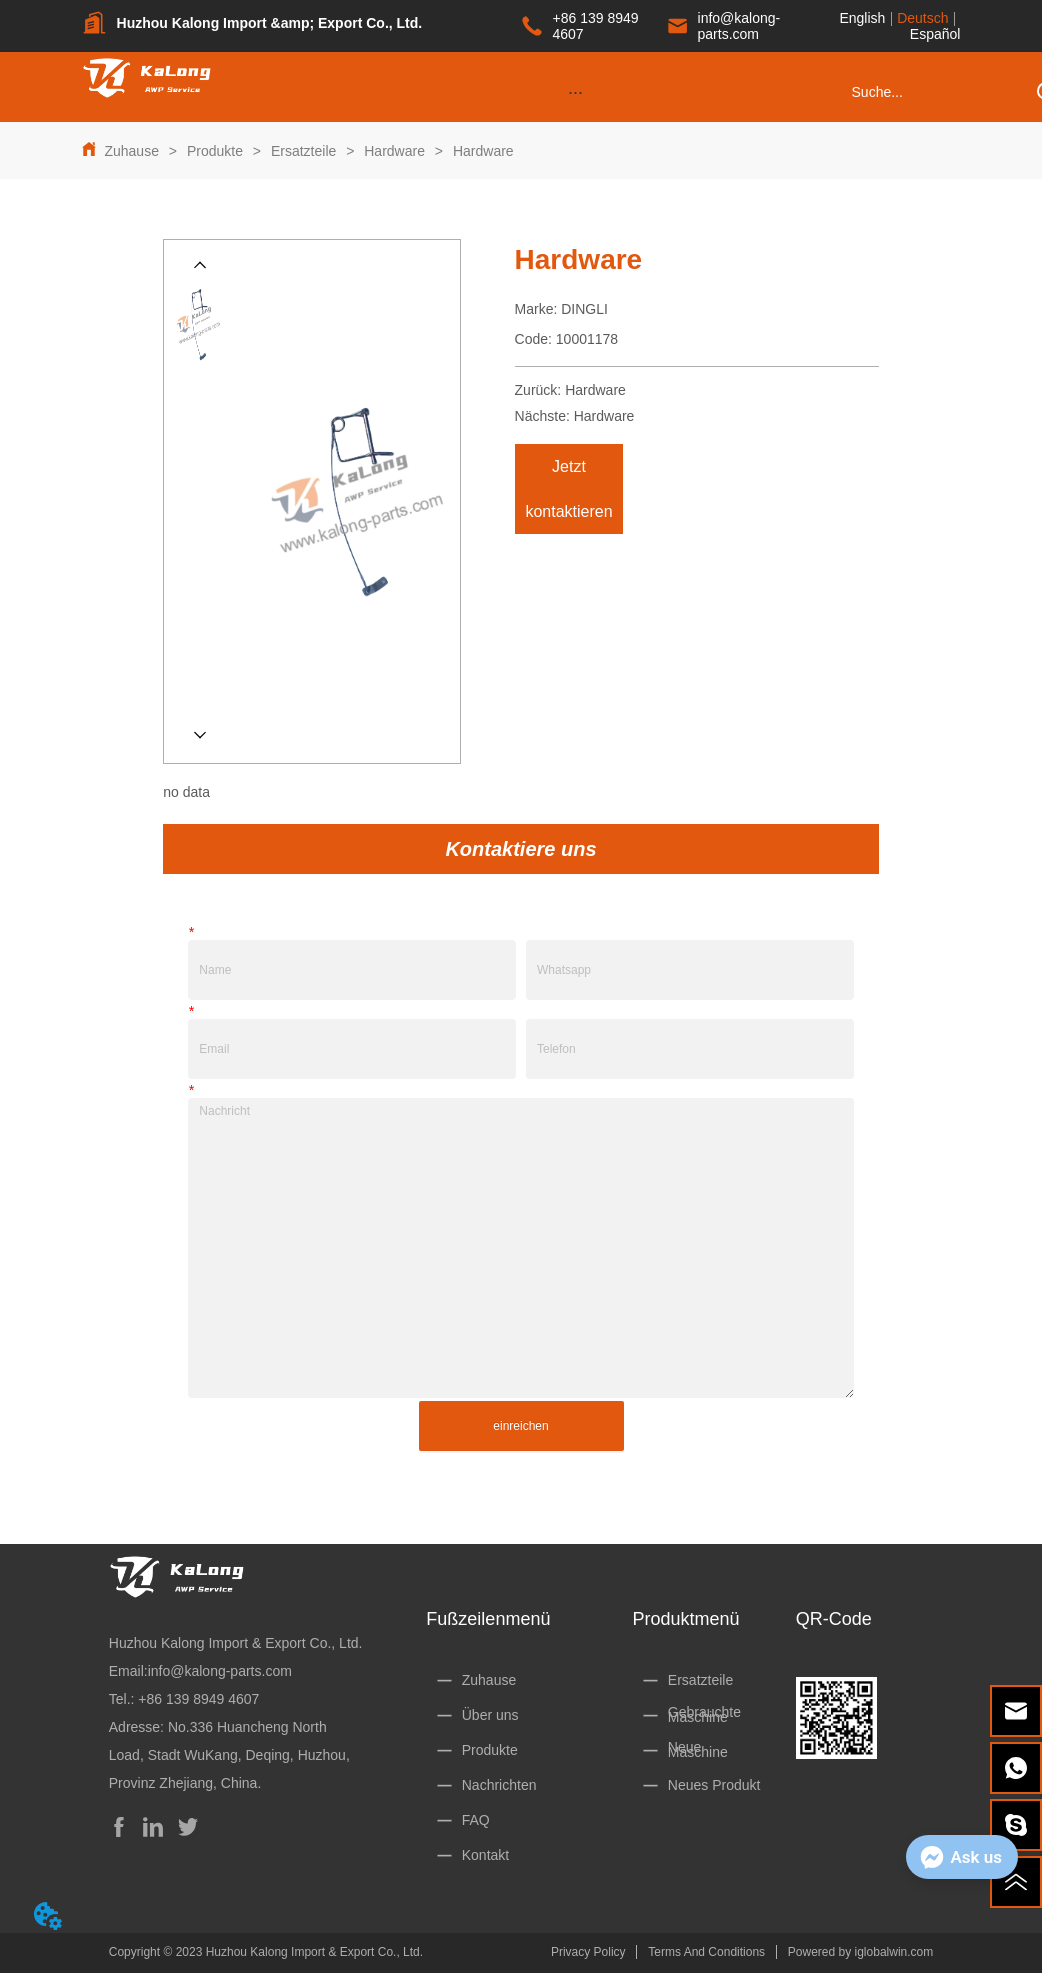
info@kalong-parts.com (220, 1671)
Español (935, 34)
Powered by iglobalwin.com (860, 1952)
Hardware (394, 151)
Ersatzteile (303, 151)
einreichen (520, 1426)
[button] (575, 92)
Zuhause (132, 151)
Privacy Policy (588, 1952)
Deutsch (922, 18)
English (862, 18)
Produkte (215, 151)
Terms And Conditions (706, 1952)
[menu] (575, 92)
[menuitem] (575, 92)
